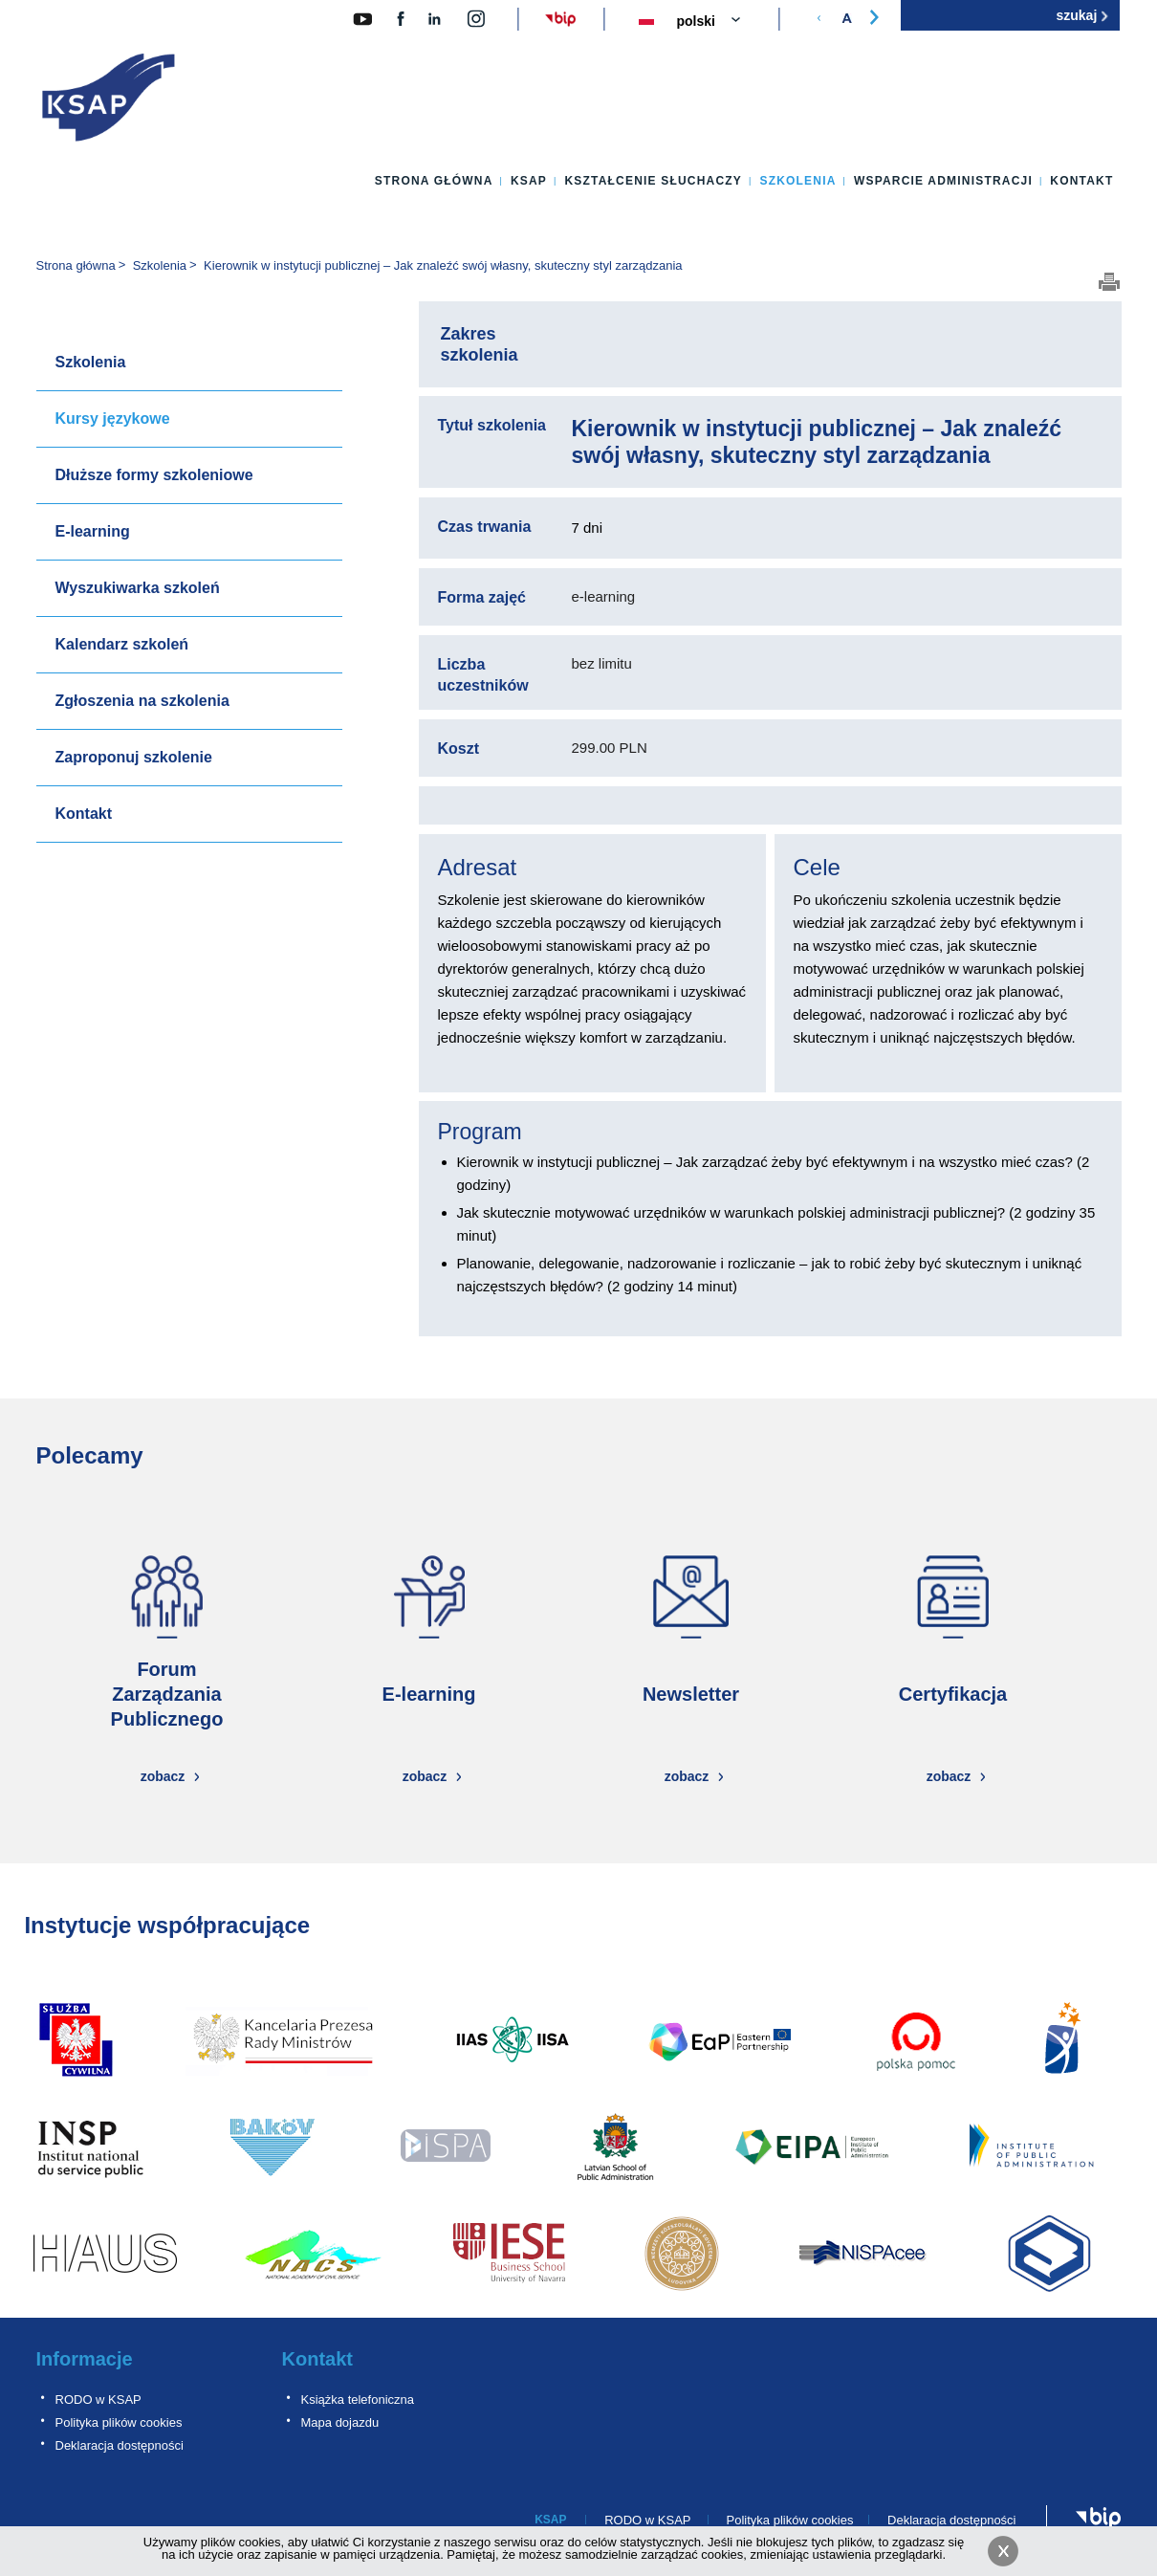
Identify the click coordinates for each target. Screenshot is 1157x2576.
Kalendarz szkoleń (122, 644)
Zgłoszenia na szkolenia (142, 701)
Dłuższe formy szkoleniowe (154, 475)
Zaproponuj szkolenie (133, 757)
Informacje (84, 2358)
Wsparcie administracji (943, 180)
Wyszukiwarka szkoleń (137, 588)
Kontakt (1081, 180)
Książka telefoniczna (358, 2399)
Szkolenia (797, 180)
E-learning (92, 531)
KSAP (529, 180)
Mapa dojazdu (340, 2422)
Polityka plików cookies (119, 2422)
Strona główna (434, 180)
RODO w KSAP (98, 2399)
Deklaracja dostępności (119, 2445)
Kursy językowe (112, 418)
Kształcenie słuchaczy (653, 180)
